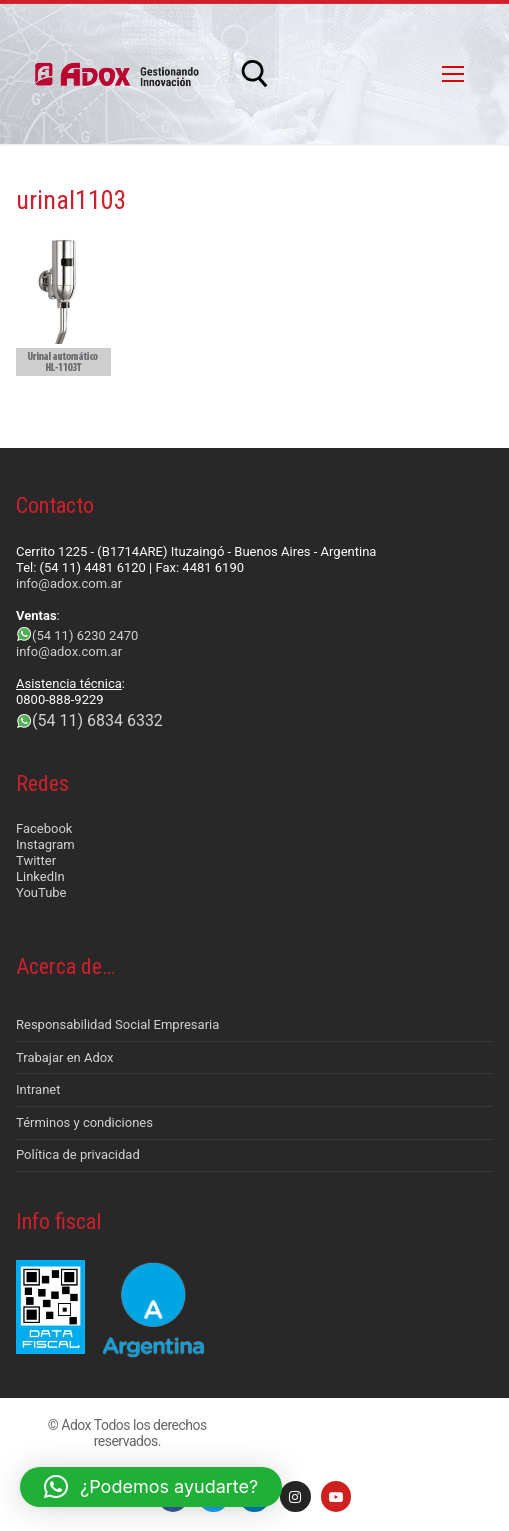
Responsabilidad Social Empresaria (117, 1024)
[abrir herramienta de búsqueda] (255, 74)
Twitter (36, 860)
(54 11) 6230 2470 (85, 635)
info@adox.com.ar (69, 583)
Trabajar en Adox (65, 1057)
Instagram (45, 844)
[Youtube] (336, 1496)
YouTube (41, 892)
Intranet (38, 1089)
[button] (151, 1487)
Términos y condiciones (84, 1122)
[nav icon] (453, 74)
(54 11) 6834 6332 (97, 720)
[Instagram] (295, 1496)
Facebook (44, 828)
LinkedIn (40, 876)
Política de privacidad (78, 1154)
